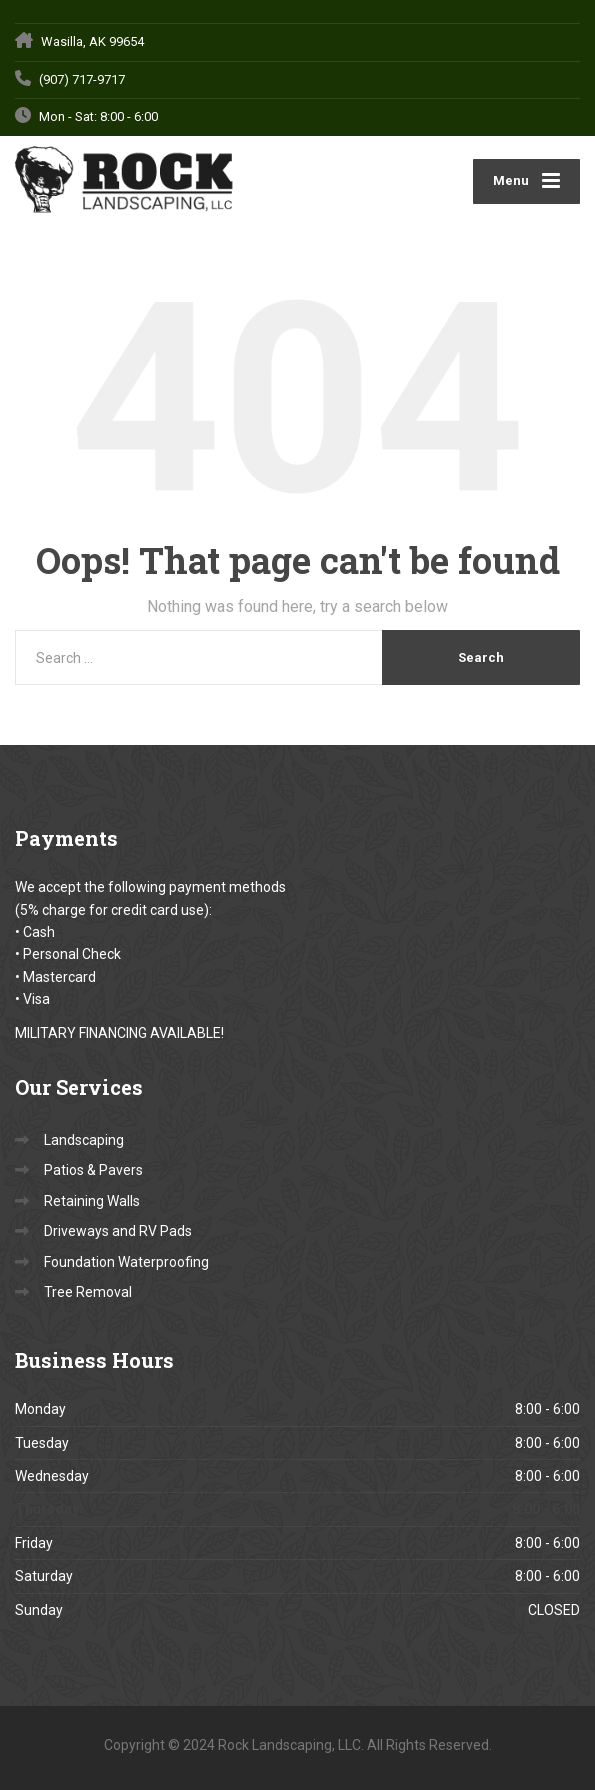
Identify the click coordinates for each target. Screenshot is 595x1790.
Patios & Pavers (93, 1170)
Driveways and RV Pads (118, 1231)
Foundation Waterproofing (126, 1262)
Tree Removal (88, 1292)
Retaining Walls (92, 1201)
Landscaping (84, 1140)
